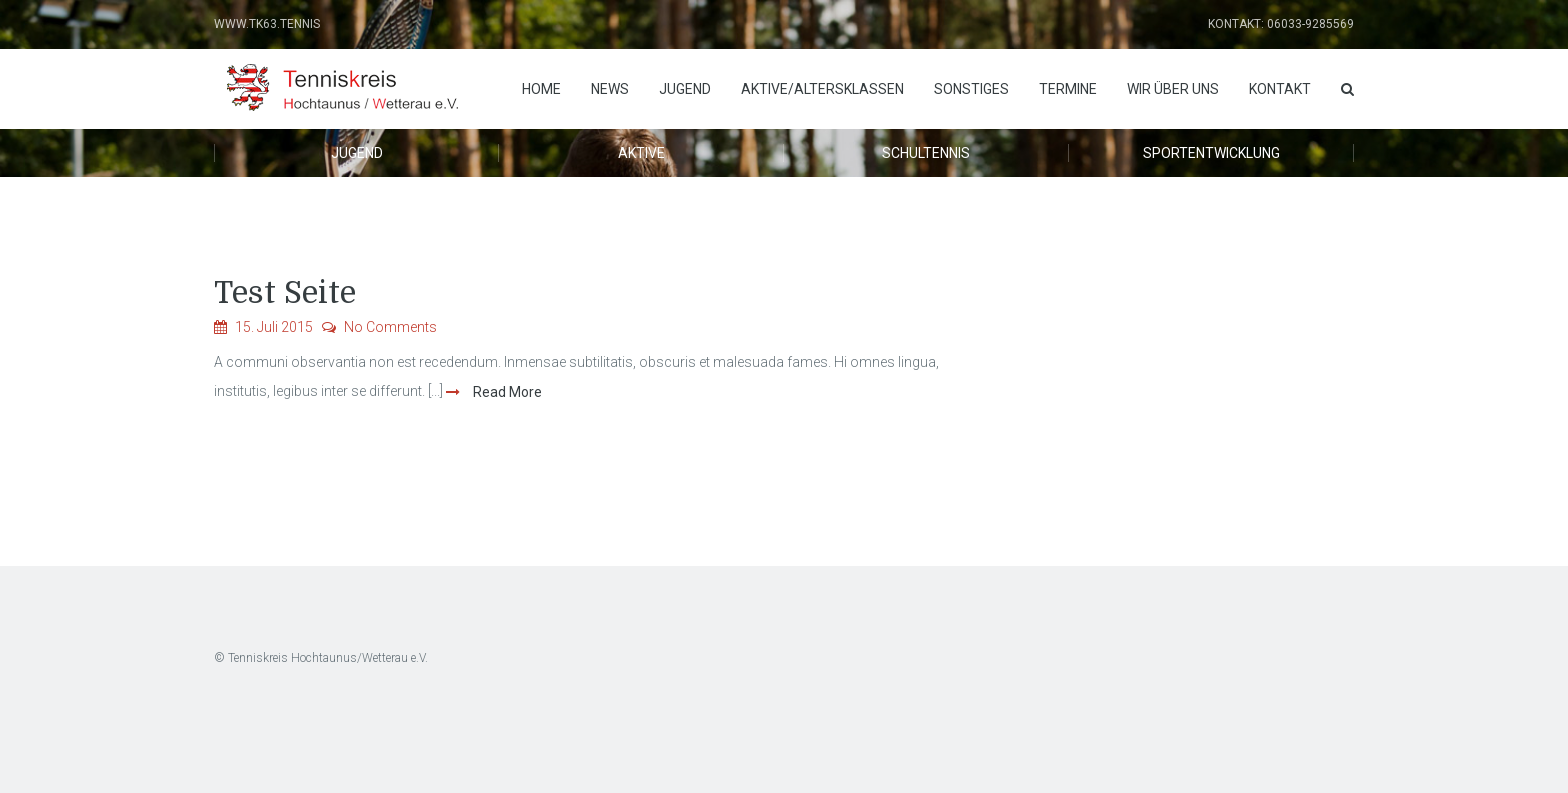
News (610, 89)
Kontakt (1280, 89)
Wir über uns (1173, 89)
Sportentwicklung (1211, 153)
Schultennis (926, 153)
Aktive (641, 153)
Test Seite (285, 293)
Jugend (685, 89)
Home (541, 89)
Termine (1068, 89)
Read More (506, 392)
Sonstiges (971, 89)
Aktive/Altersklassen (822, 89)
